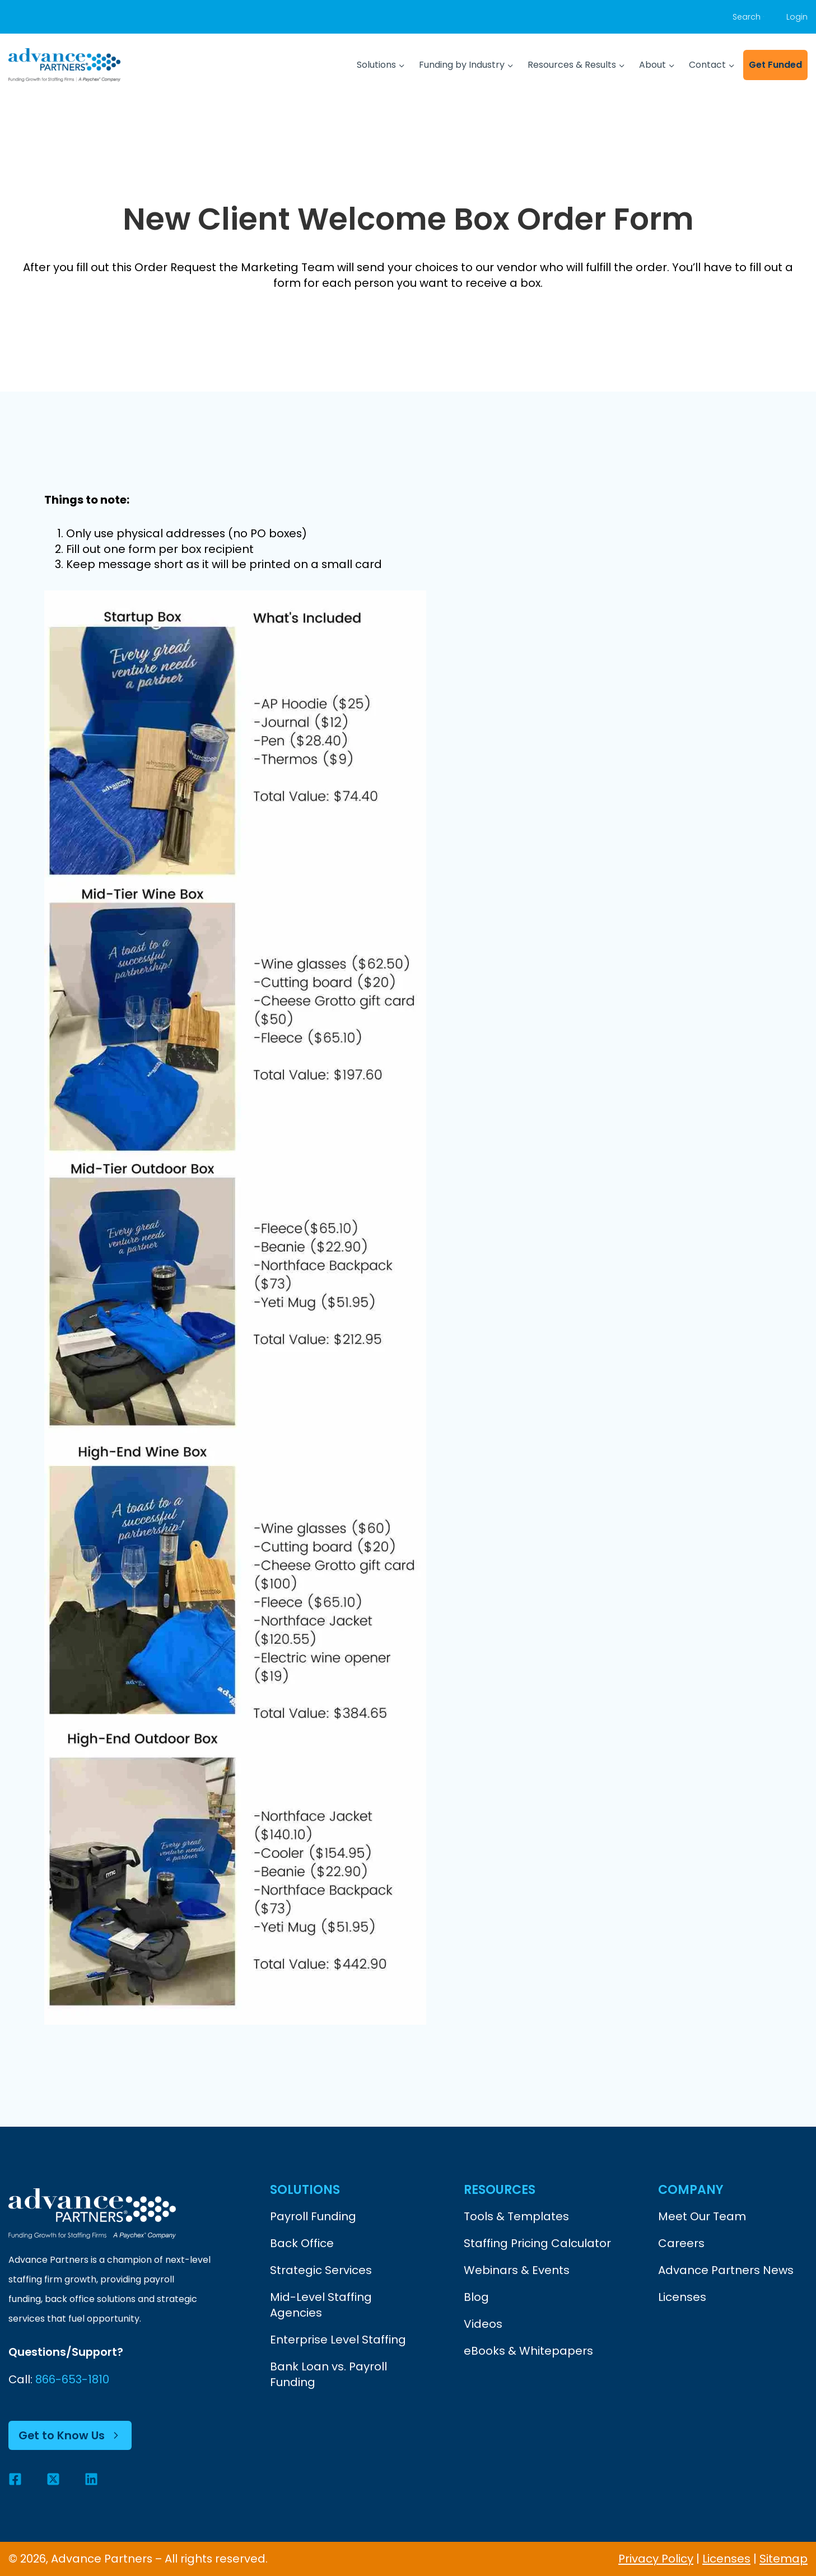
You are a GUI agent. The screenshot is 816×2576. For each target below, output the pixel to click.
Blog (476, 2297)
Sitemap (783, 2559)
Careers (681, 2244)
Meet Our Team (702, 2217)
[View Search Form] (748, 17)
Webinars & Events (517, 2271)
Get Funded (775, 64)
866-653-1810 (73, 2380)
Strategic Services (321, 2271)
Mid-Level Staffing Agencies (321, 2305)
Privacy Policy (655, 2559)
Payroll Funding (313, 2217)
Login (797, 17)
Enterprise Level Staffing (338, 2340)
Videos (483, 2324)
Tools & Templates (516, 2217)
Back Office (302, 2244)
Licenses (682, 2297)
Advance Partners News (726, 2271)
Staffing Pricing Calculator (537, 2244)
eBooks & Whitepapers (528, 2351)
